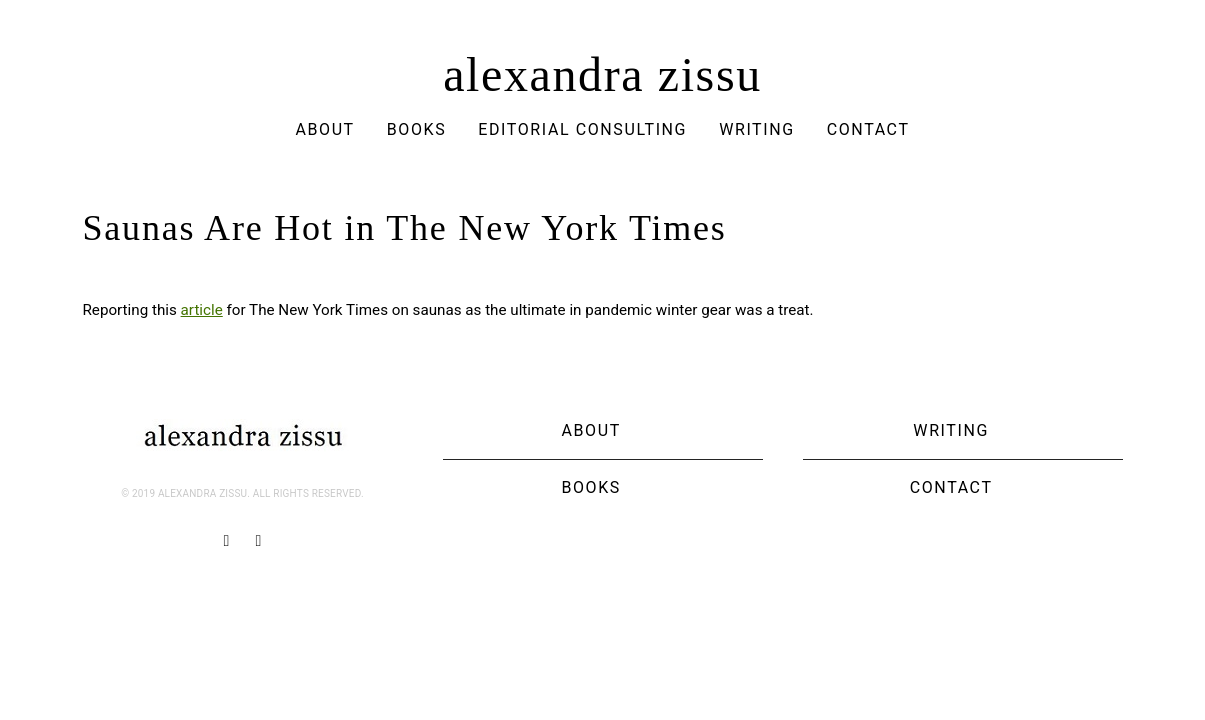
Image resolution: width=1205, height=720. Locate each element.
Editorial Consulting (582, 129)
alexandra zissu (602, 75)
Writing (757, 129)
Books (417, 129)
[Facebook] (227, 541)
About (324, 129)
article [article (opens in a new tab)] (202, 310)
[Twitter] (259, 541)
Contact (868, 129)
